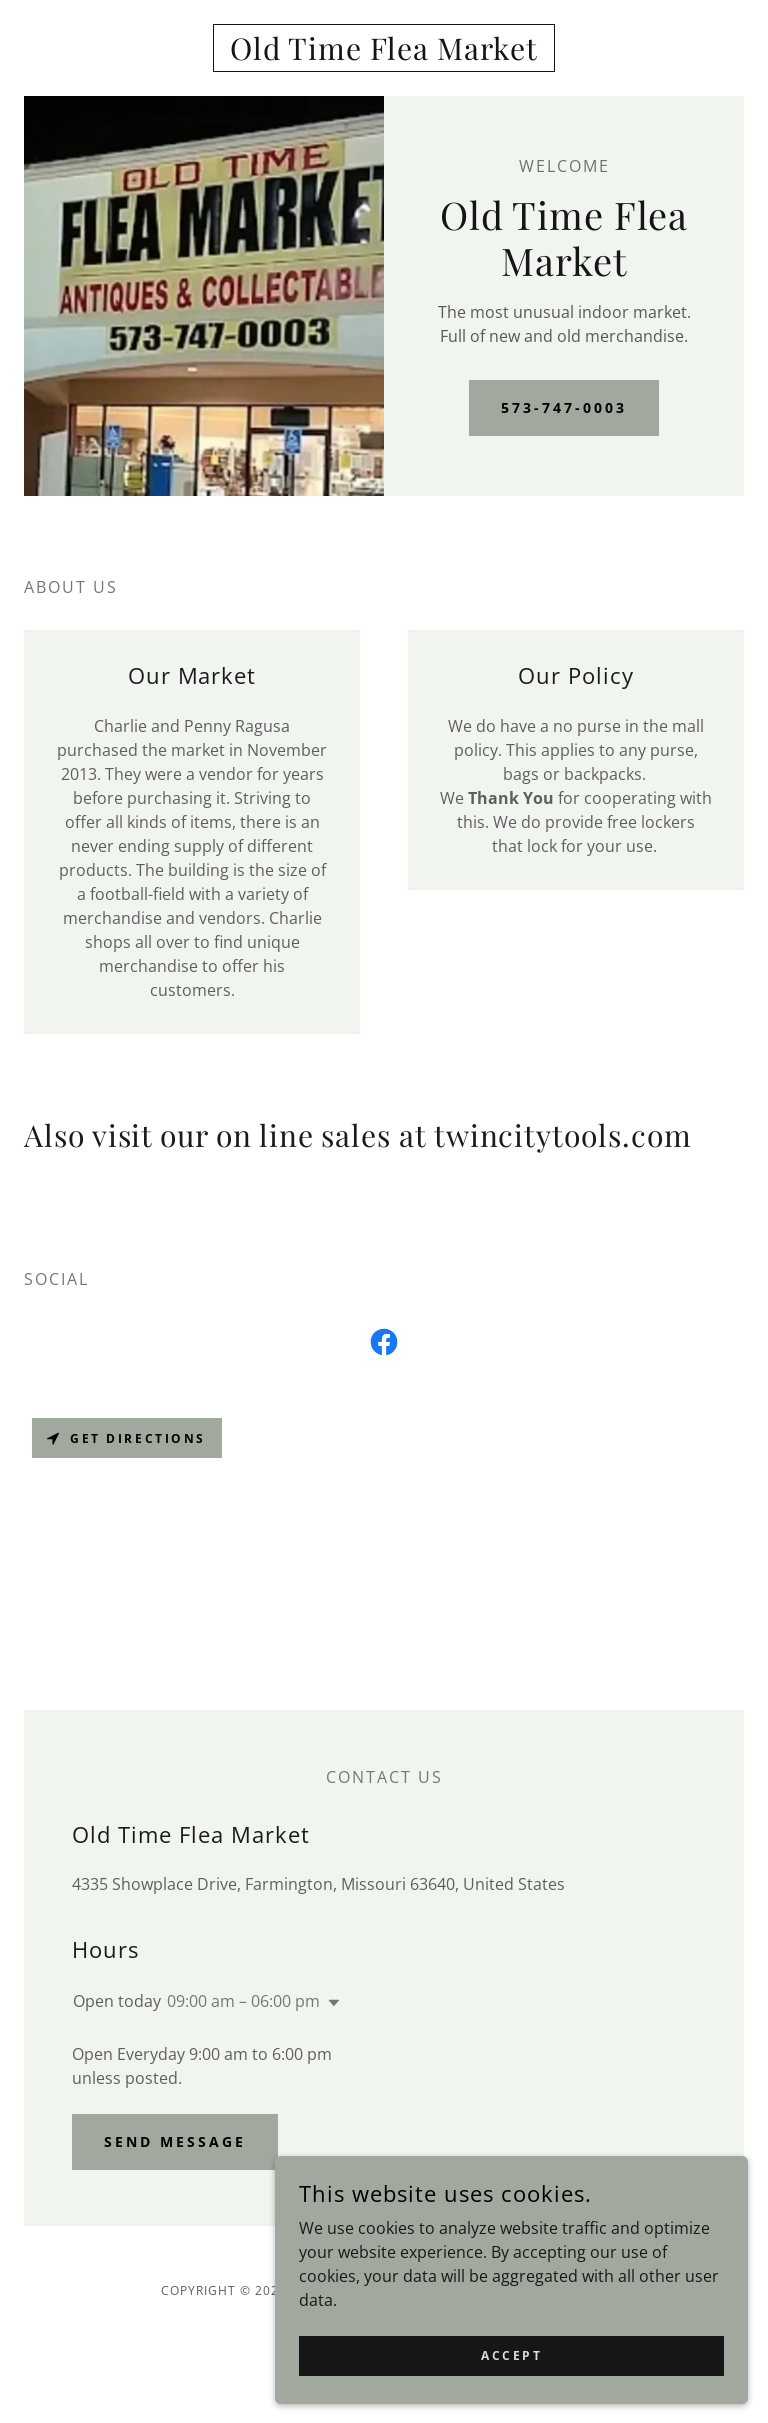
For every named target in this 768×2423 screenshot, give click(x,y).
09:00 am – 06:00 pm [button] (243, 2001)
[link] (384, 54)
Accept (543, 2351)
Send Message (175, 2141)
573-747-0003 (564, 407)
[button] (330, 2003)
